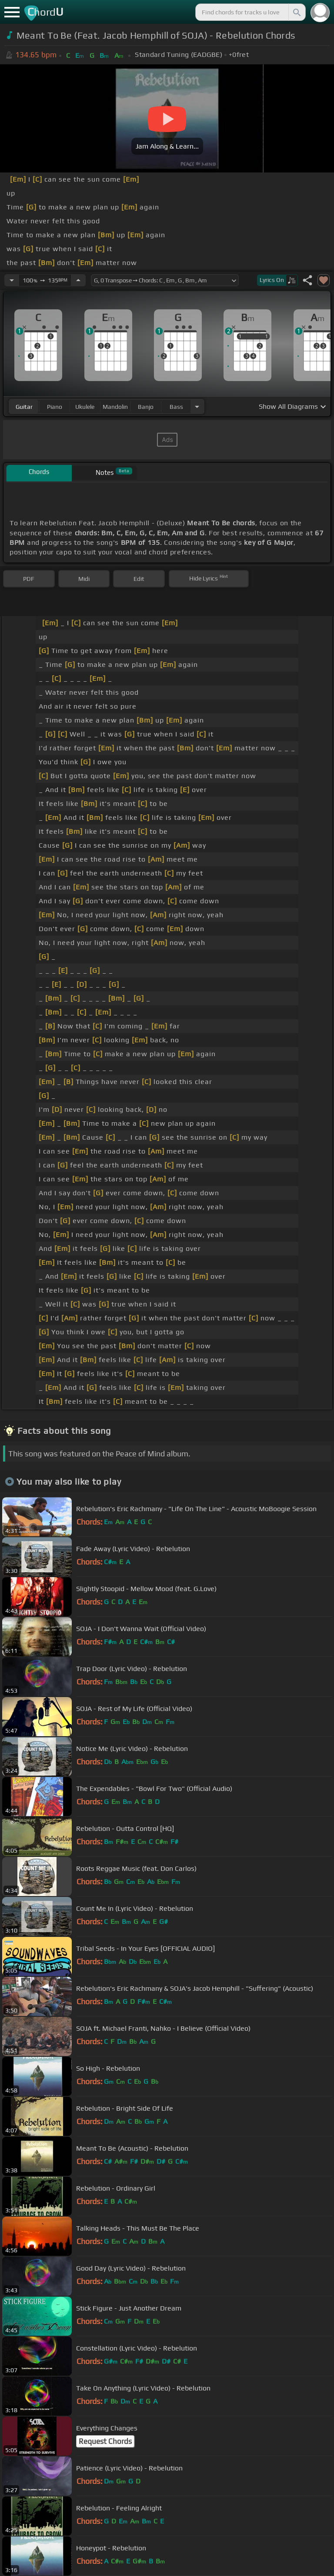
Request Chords (105, 2441)
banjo (146, 406)
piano (54, 406)
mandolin (115, 406)
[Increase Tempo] (78, 280)
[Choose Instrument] (197, 406)
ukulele (84, 406)
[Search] (296, 12)
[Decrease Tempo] (11, 280)
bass (176, 406)
